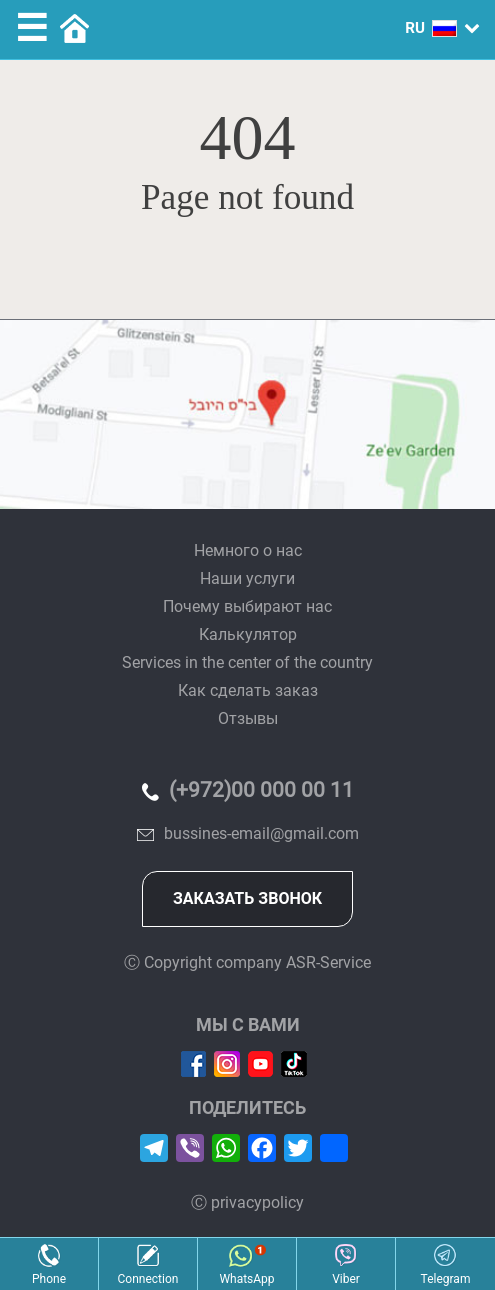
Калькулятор (248, 634)
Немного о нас (248, 550)
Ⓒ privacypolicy (247, 1202)
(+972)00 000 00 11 (261, 790)
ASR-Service (328, 962)
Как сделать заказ (248, 690)
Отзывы (248, 718)
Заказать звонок (247, 898)
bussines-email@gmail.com (261, 833)
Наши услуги (247, 578)
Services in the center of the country (247, 662)
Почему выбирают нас (247, 606)
